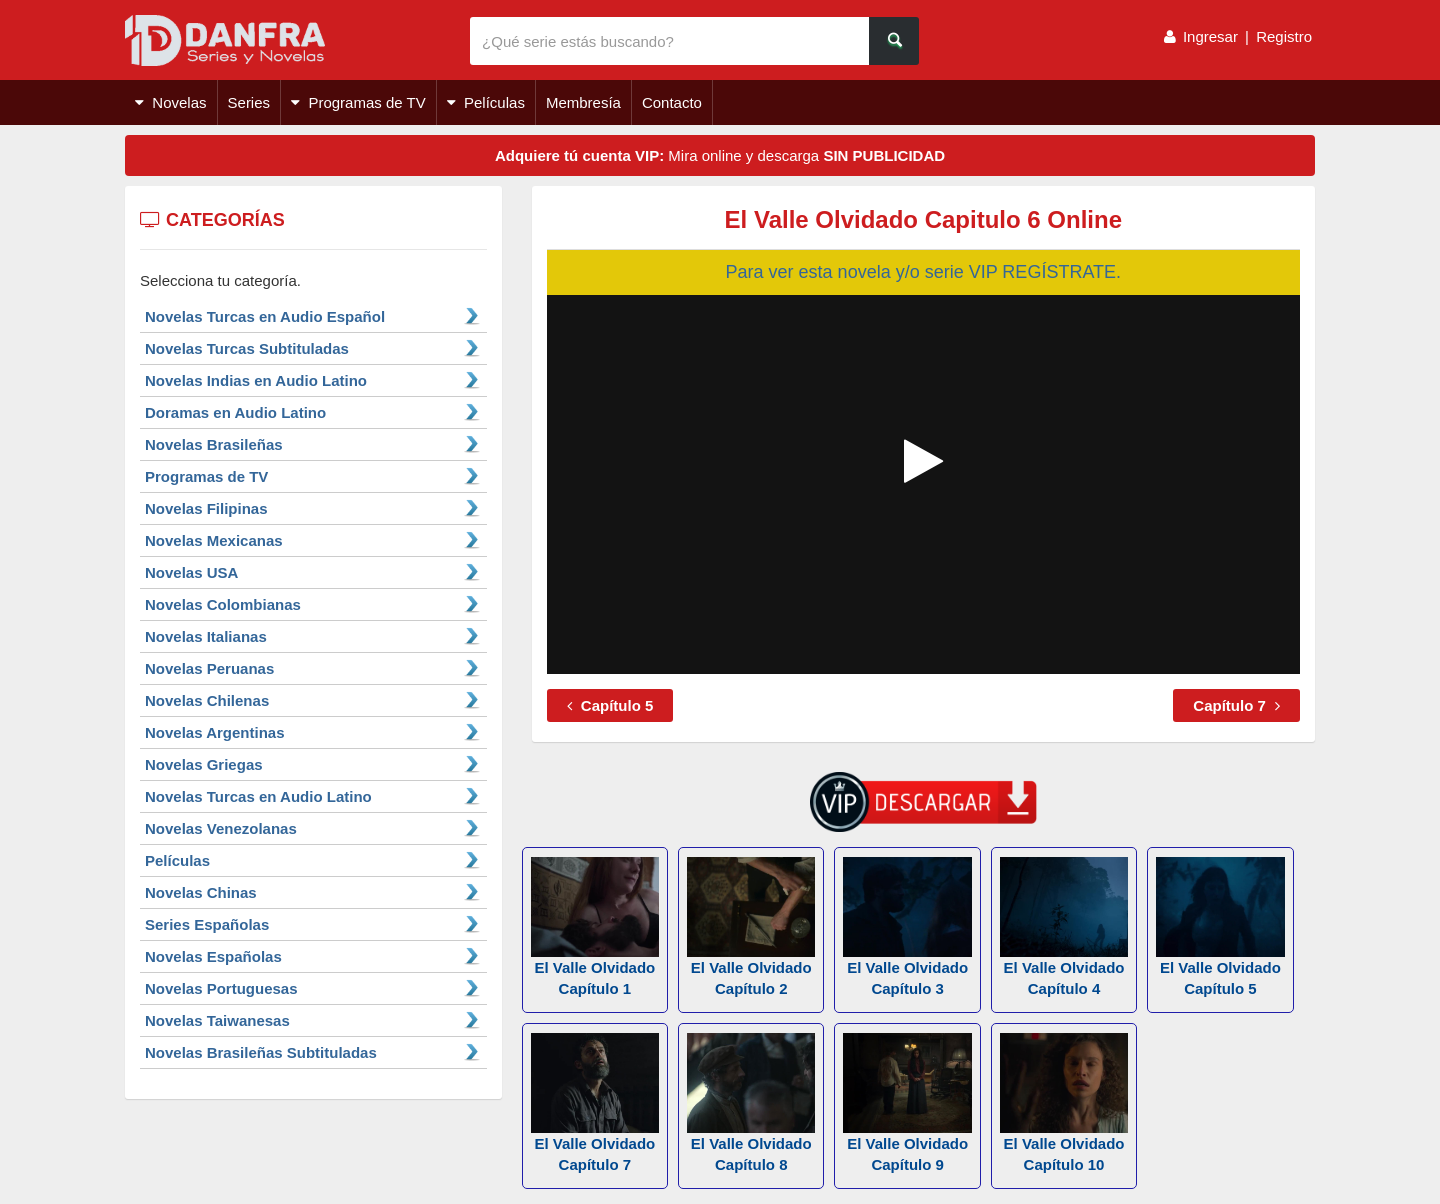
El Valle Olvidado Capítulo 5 (1220, 927)
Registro (1284, 36)
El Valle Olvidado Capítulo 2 (751, 927)
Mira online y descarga (720, 155)
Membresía (583, 102)
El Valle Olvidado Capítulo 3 (907, 927)
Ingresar (1210, 36)
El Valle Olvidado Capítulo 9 (907, 1103)
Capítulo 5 (610, 705)
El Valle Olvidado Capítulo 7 (595, 1103)
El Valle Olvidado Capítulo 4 (1064, 927)
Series (249, 102)
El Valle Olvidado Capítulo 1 (595, 927)
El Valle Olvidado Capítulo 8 (751, 1103)
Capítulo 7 (1236, 705)
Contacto (672, 102)
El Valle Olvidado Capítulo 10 (1064, 1103)
